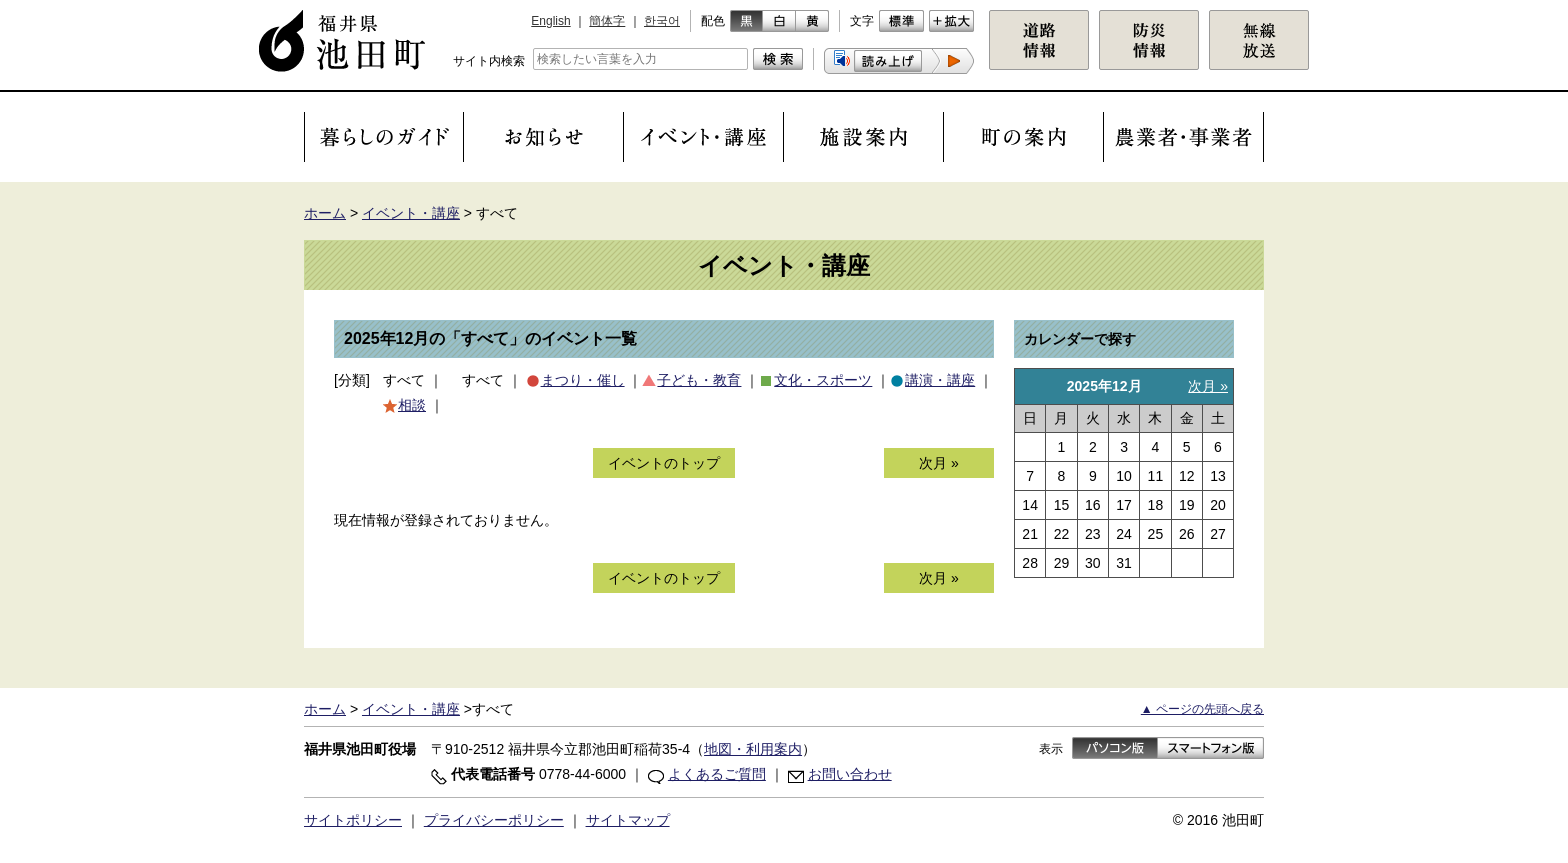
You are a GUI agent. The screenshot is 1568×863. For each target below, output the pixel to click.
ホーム (325, 213)
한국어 (662, 21)
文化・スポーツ (823, 380)
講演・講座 (940, 380)
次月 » (939, 463)
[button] (899, 61)
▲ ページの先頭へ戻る (1202, 709)
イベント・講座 (411, 213)
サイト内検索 (489, 61)
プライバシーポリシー (494, 820)
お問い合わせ (850, 774)
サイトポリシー (353, 820)
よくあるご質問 (717, 774)
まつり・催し (583, 380)
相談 (412, 405)
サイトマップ (628, 820)
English (550, 21)
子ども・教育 (699, 380)
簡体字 (607, 21)
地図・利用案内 (753, 749)
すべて (404, 380)
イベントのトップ (664, 463)
